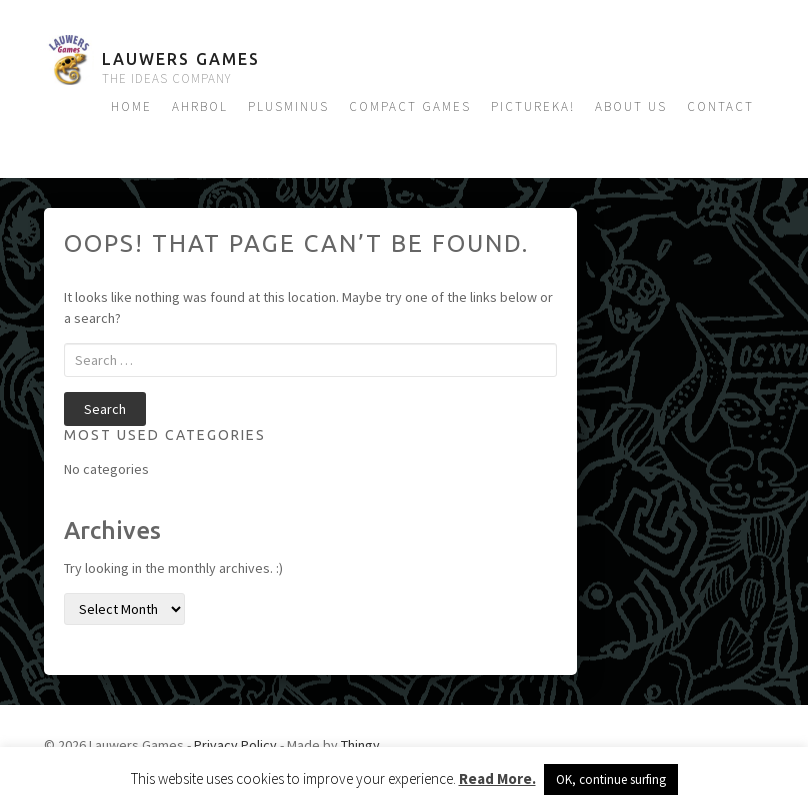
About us (631, 106)
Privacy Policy (235, 745)
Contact (720, 106)
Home (131, 106)
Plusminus (288, 106)
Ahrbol (200, 106)
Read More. (497, 778)
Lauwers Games (181, 59)
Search (105, 409)
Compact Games (410, 106)
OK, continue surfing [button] (611, 779)
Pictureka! (533, 106)
